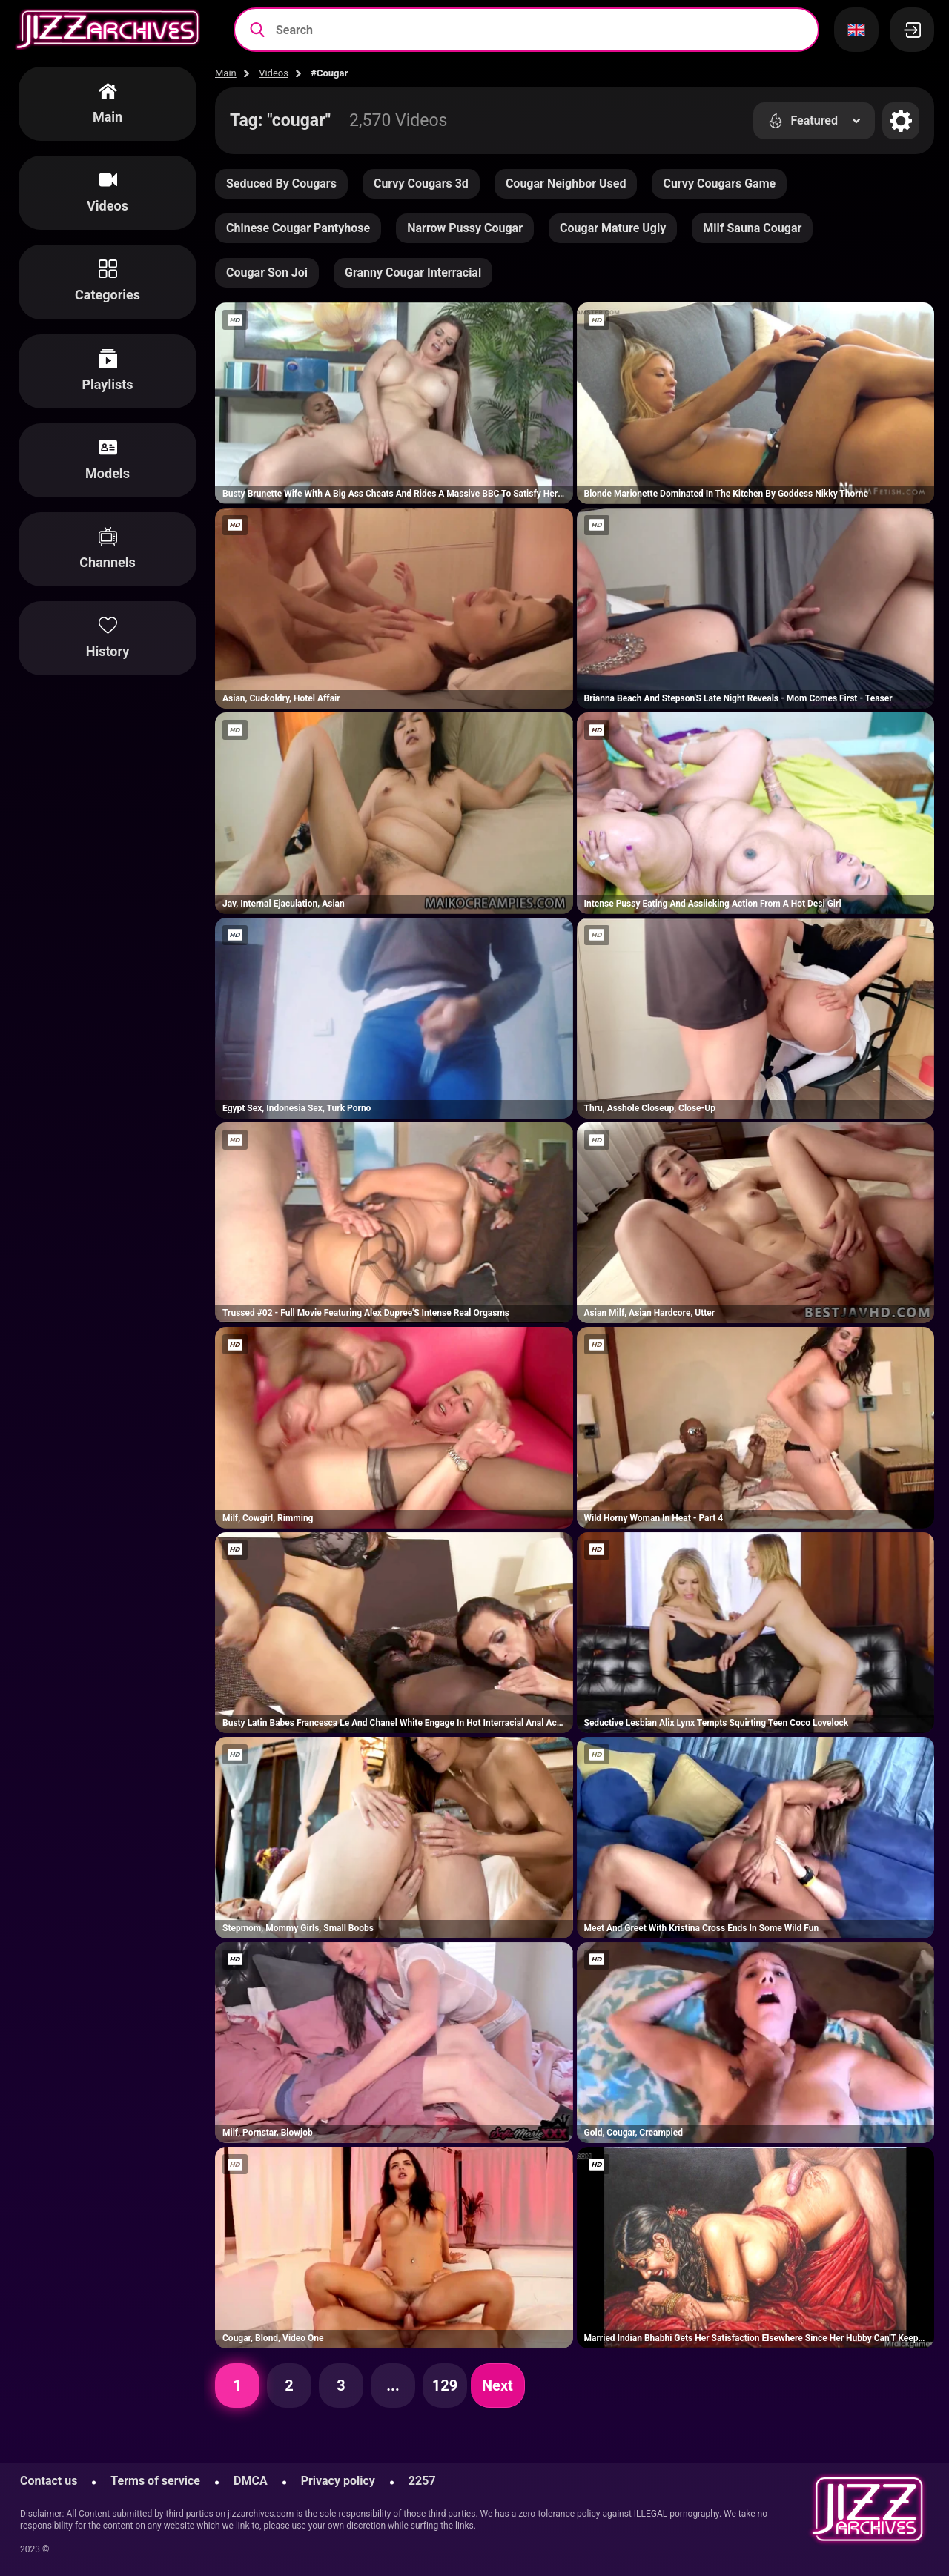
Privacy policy (338, 2481)
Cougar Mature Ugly (613, 228)
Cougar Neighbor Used (566, 183)
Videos (273, 73)
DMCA (251, 2481)
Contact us (48, 2481)
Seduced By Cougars (281, 183)
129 (444, 2385)
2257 (422, 2481)
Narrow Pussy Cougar (465, 228)
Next (497, 2385)
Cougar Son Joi (267, 272)
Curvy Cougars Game (719, 183)
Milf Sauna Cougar (752, 228)
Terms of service (155, 2481)
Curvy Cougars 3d (421, 183)
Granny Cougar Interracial (413, 272)
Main (226, 73)
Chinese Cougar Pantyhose (298, 228)
